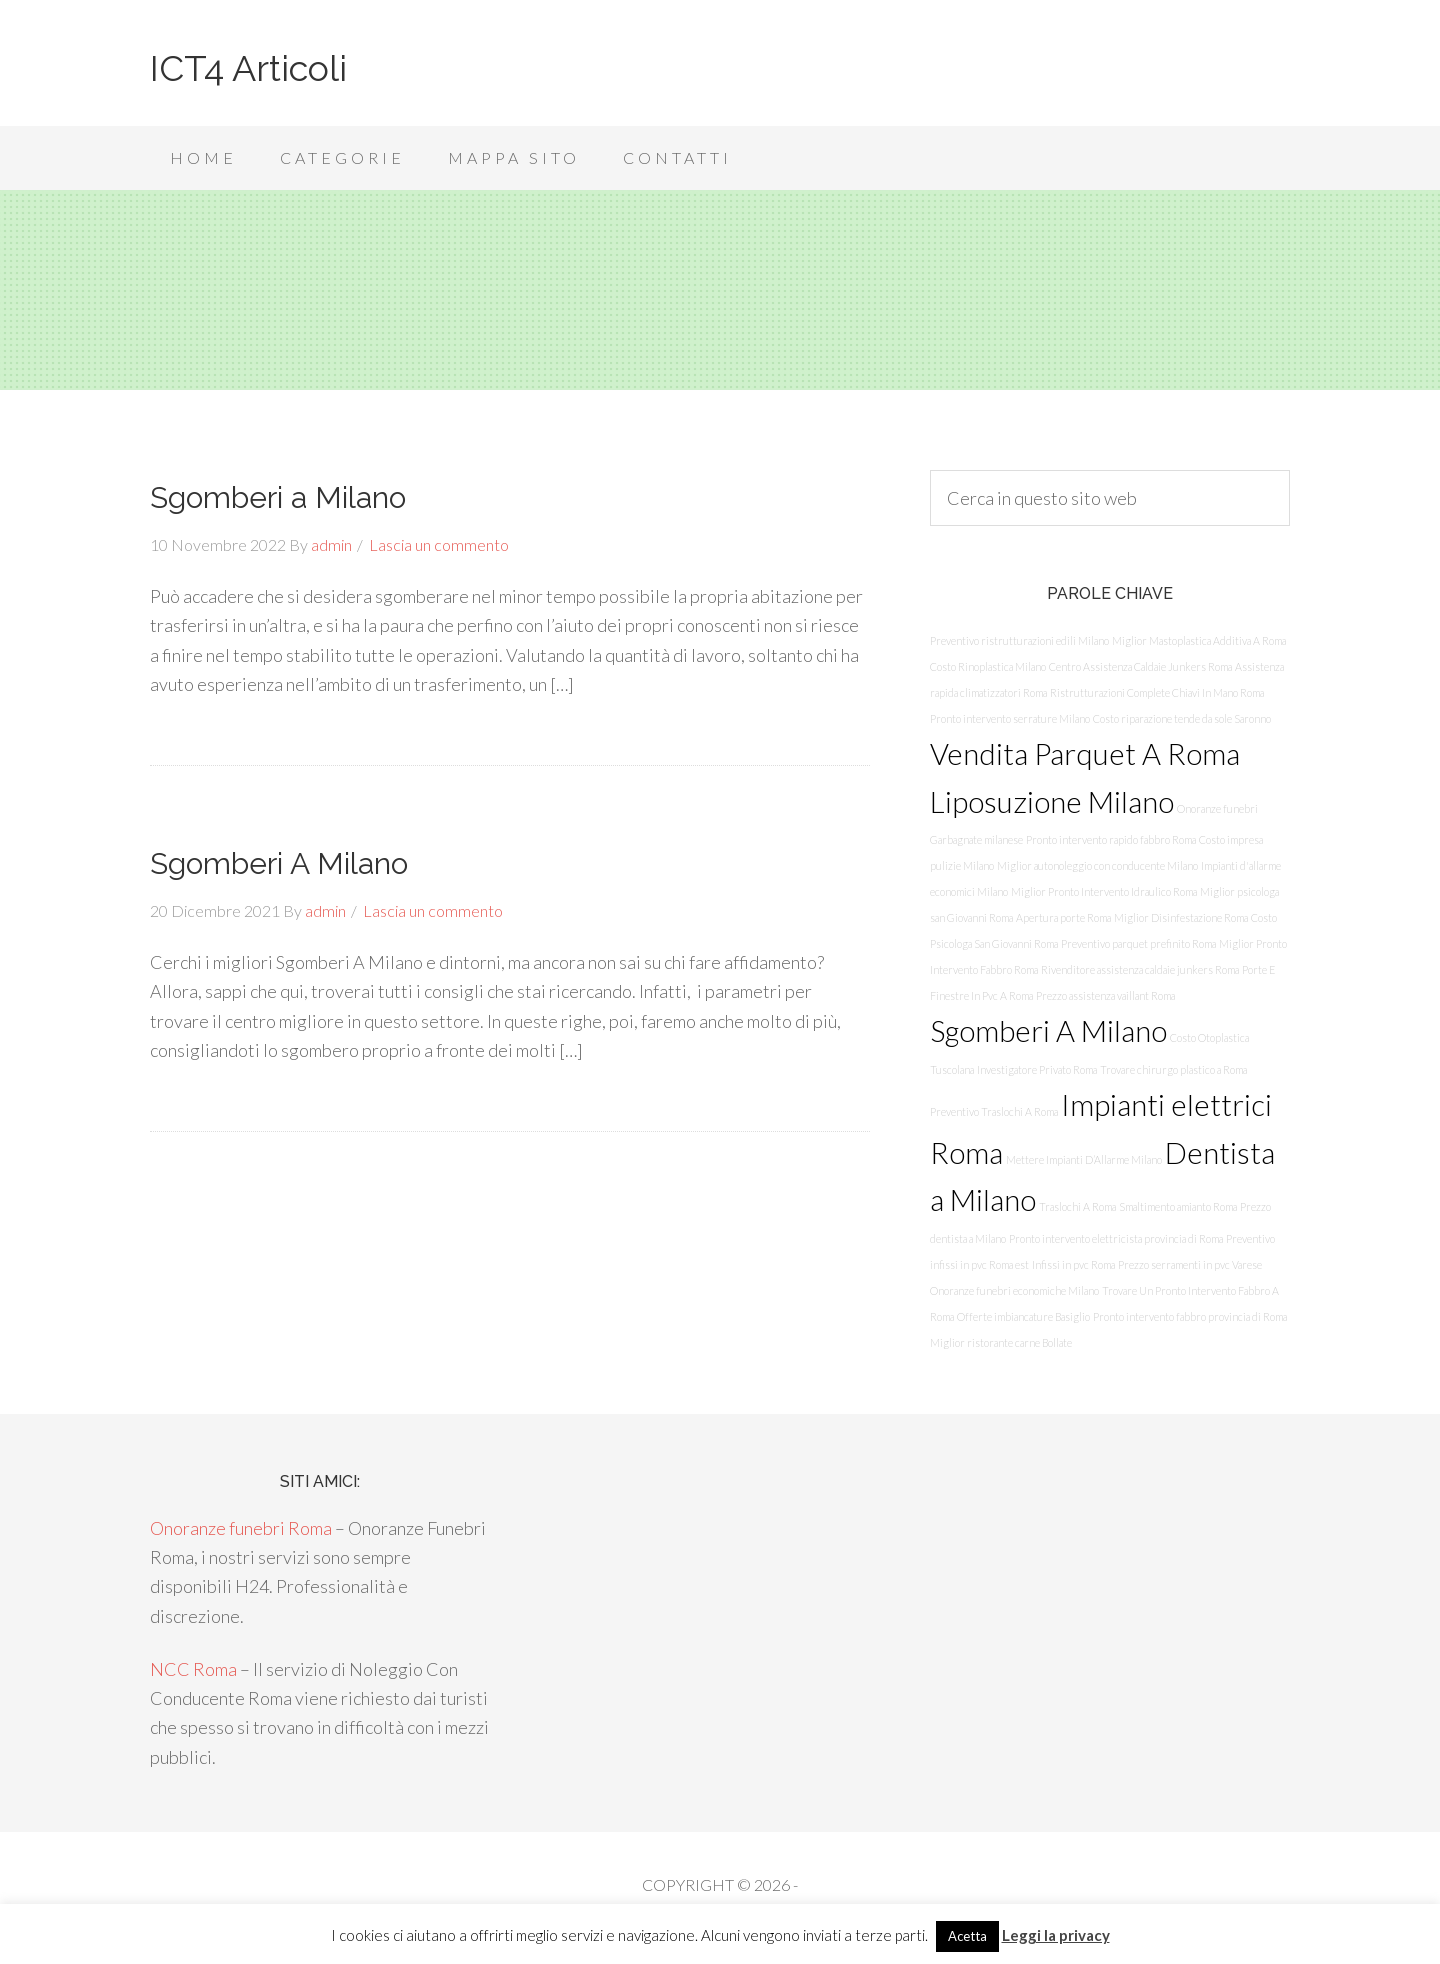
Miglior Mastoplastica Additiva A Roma (1199, 640)
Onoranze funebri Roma (241, 1528)
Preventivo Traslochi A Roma (994, 1111)
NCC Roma (193, 1669)
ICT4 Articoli (248, 68)
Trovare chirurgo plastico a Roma (1173, 1069)
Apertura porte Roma (1063, 917)
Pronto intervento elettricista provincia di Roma (1116, 1238)
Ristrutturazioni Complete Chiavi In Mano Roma (1157, 692)
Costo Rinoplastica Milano (988, 666)
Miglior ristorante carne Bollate (1001, 1342)
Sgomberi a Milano (278, 497)
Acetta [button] (967, 1936)
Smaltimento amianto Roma (1178, 1206)
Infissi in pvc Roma (1073, 1264)
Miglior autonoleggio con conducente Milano (1097, 865)
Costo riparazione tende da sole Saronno (1182, 718)
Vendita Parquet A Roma (1085, 753)
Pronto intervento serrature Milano (1010, 718)
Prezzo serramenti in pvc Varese (1190, 1264)
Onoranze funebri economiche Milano (1014, 1290)
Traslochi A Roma (1077, 1206)
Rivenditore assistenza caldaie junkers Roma (1140, 969)
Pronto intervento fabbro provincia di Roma (1190, 1316)
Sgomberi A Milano (279, 863)
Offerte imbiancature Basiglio (1023, 1316)
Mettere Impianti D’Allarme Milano (1084, 1159)
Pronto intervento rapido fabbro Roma (1111, 839)
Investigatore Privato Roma (1037, 1069)
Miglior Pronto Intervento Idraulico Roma (1104, 891)
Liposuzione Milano (1052, 801)
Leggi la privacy (1056, 1935)
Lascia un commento (439, 544)
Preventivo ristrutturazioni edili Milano (1019, 640)
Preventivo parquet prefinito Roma (1138, 943)
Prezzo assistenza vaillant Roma (1105, 995)
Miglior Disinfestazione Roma (1181, 917)
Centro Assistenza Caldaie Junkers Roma (1140, 666)
